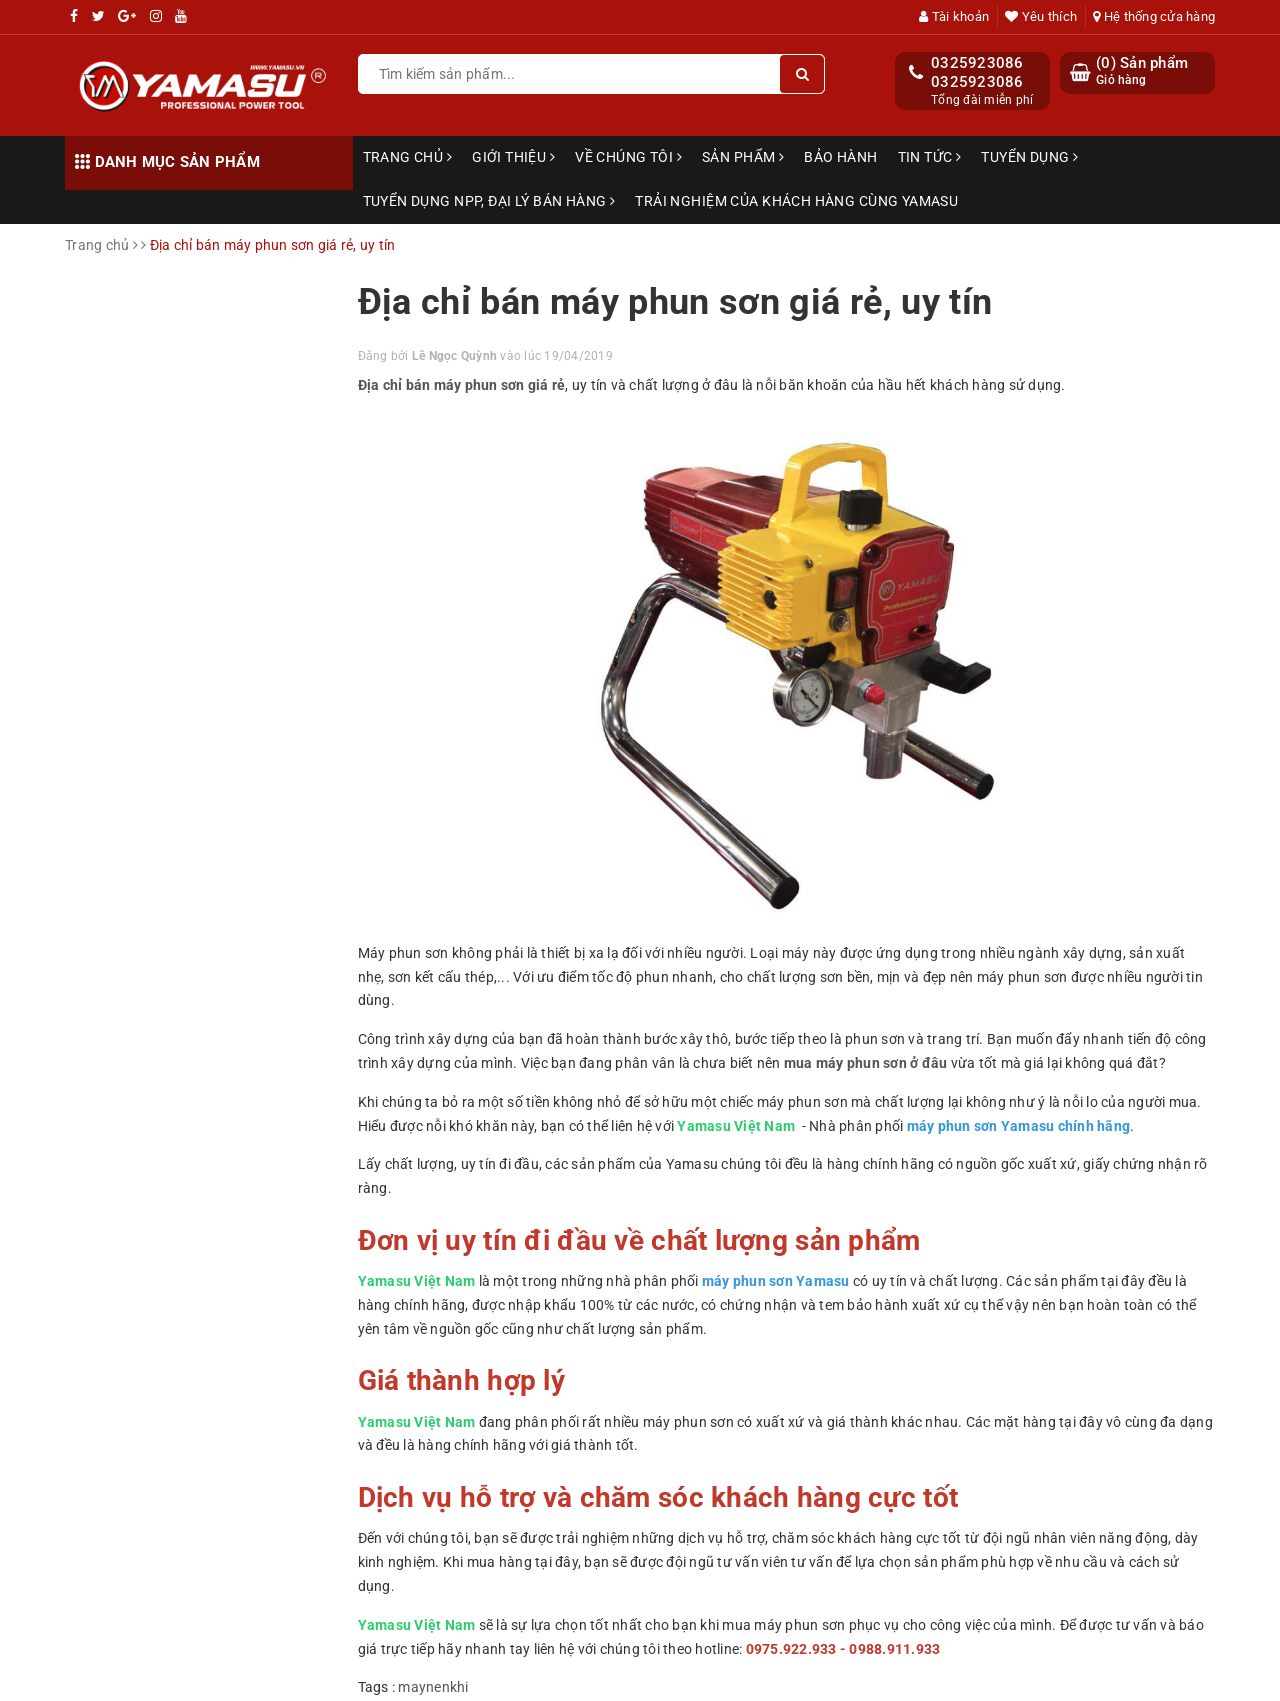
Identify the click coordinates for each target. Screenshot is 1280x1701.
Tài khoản (954, 16)
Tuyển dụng (1029, 157)
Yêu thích (1041, 16)
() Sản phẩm (1142, 71)
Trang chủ (408, 157)
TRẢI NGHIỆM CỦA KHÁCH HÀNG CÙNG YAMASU (796, 201)
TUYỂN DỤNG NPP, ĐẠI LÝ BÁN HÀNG (489, 201)
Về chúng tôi (628, 157)
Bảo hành (840, 157)
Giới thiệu (513, 157)
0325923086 (977, 63)
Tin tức (930, 157)
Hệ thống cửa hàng (1154, 16)
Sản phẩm (743, 157)
